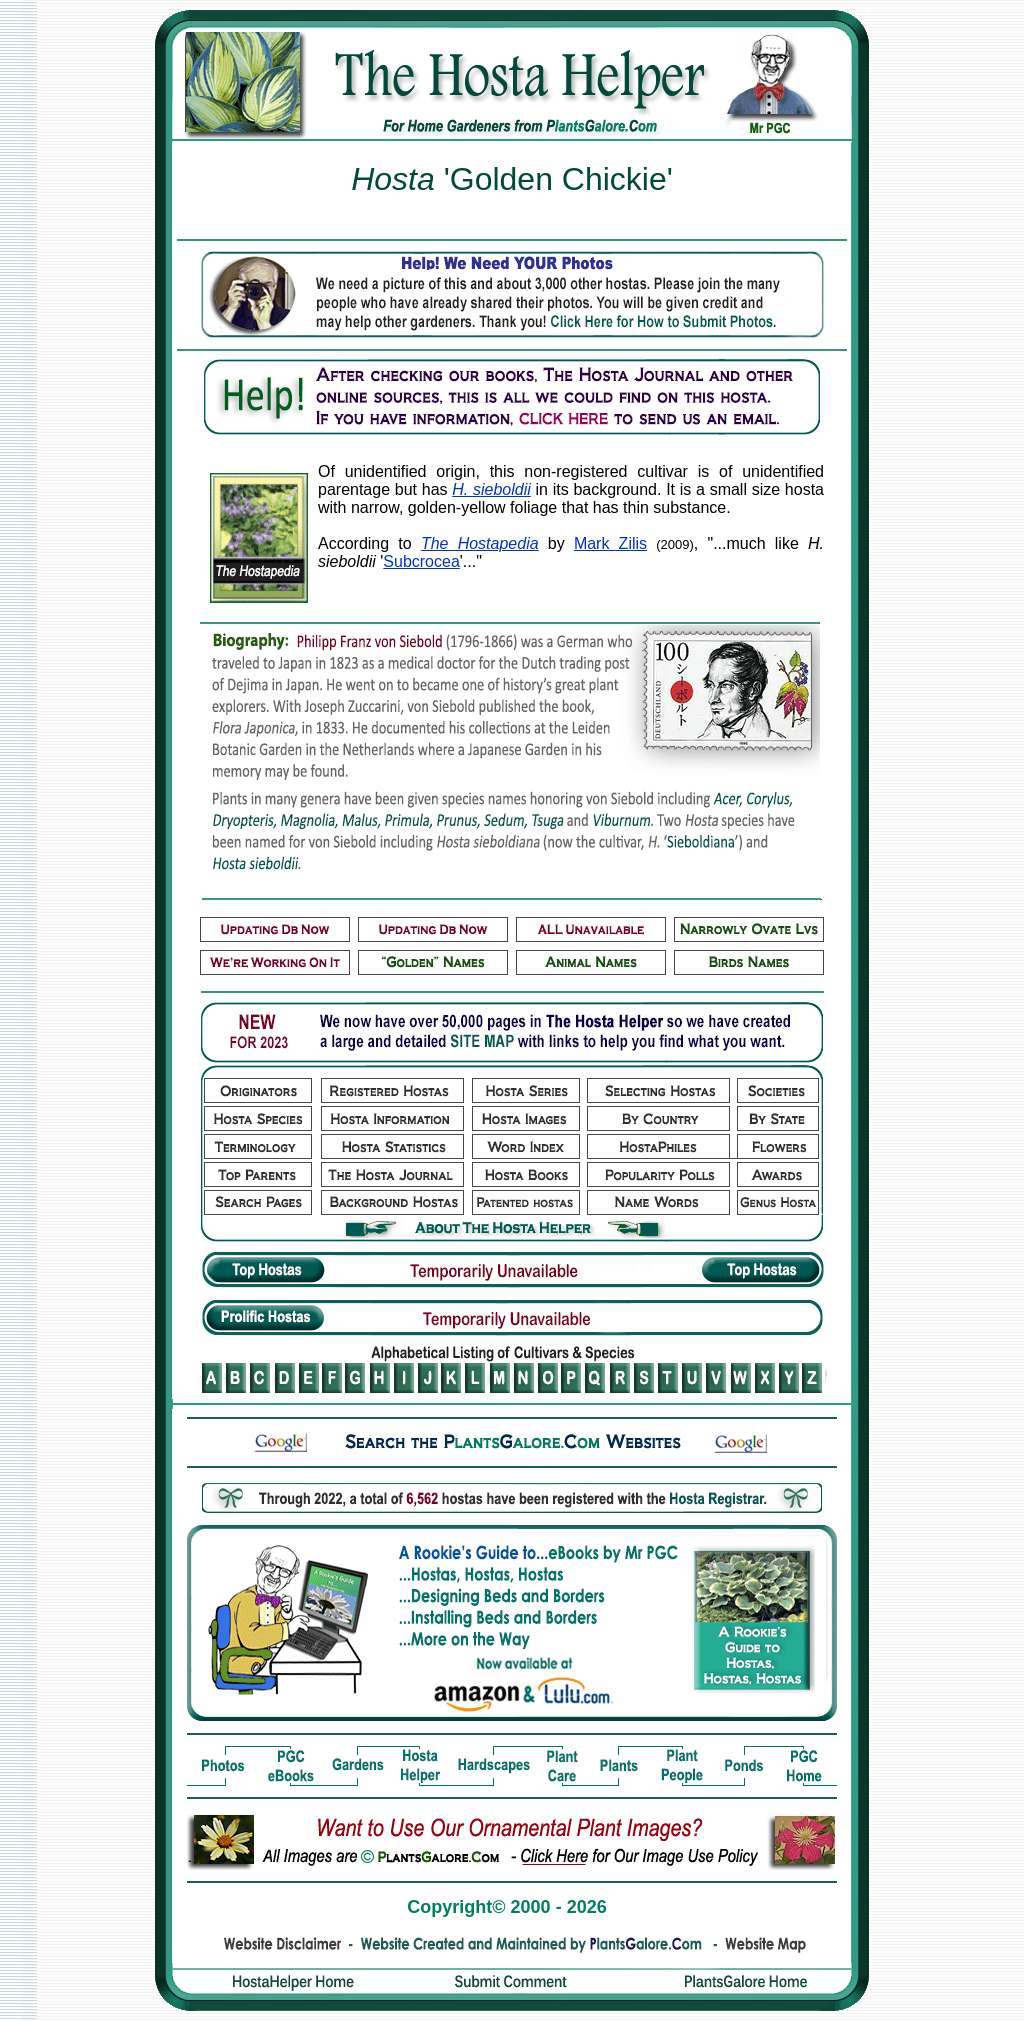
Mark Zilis (610, 543)
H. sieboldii (491, 489)
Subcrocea (421, 561)
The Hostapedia (480, 543)
